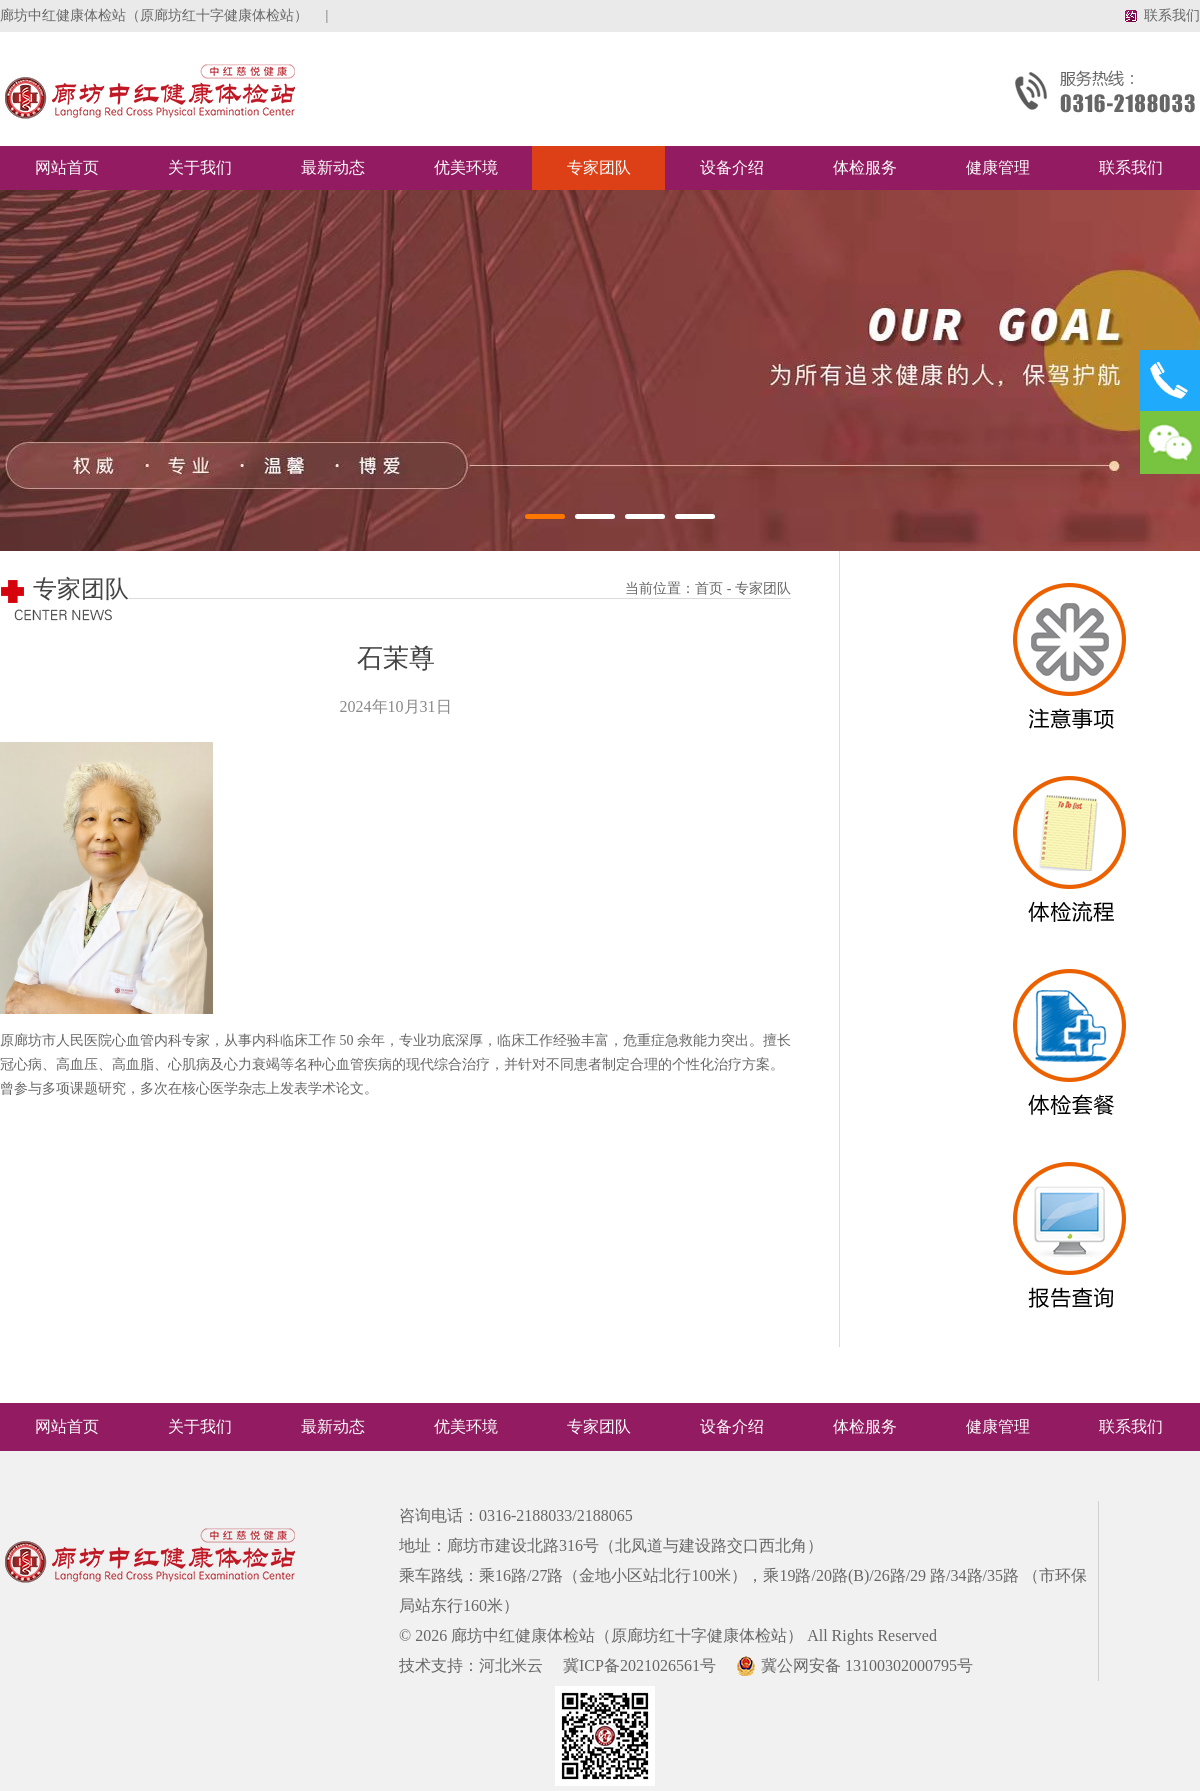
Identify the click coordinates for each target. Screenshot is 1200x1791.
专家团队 (599, 167)
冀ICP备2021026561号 (631, 1665)
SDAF (1071, 669)
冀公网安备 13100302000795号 (846, 1665)
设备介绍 (732, 167)
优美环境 (466, 167)
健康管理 (998, 167)
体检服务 (865, 167)
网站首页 (67, 167)
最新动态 (333, 167)
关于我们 (200, 167)
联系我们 (1172, 15)
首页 (709, 588)
